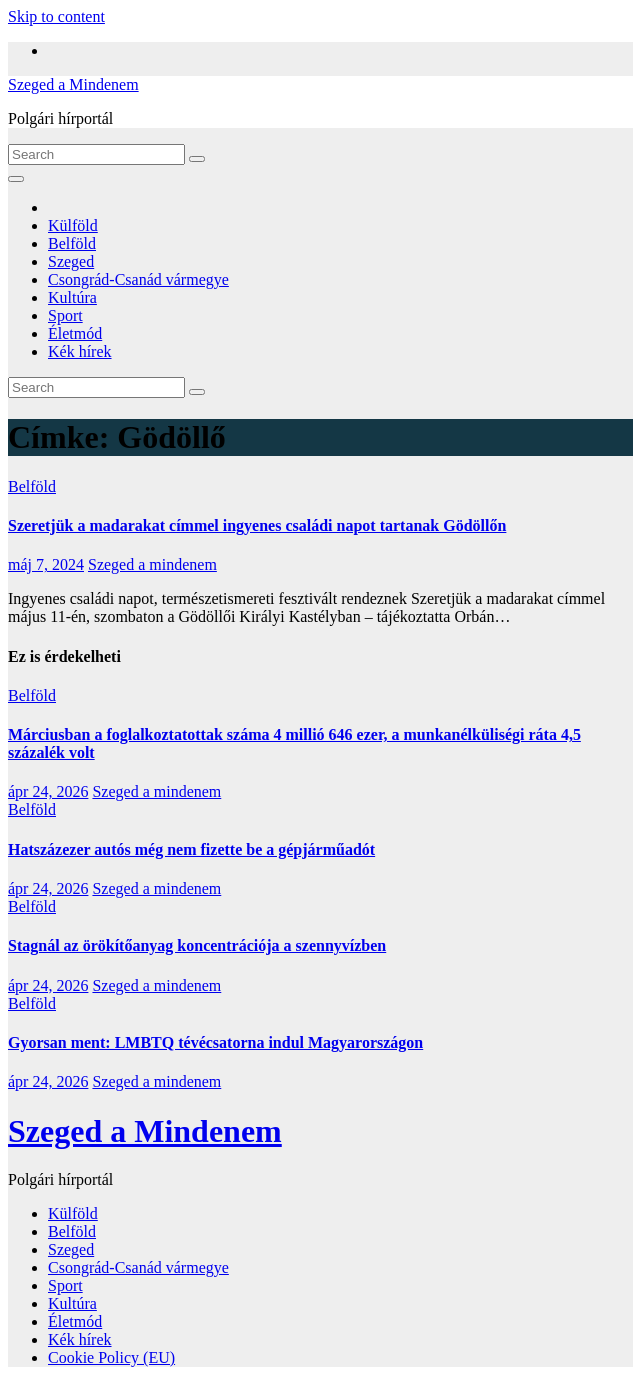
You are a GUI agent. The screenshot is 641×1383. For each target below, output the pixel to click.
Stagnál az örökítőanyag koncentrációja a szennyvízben (197, 945)
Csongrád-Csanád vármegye (138, 279)
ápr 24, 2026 (48, 791)
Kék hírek (80, 351)
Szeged (71, 261)
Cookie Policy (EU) (111, 1357)
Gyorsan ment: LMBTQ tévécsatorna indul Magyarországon (215, 1042)
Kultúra (72, 297)
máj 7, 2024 (46, 564)
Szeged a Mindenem (73, 84)
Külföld (73, 225)
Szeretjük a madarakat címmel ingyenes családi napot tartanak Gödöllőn (257, 525)
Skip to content (56, 16)
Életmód (75, 333)
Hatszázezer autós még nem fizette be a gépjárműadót (191, 849)
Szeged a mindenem (152, 564)
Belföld (72, 243)
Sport (65, 315)
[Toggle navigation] (16, 179)
